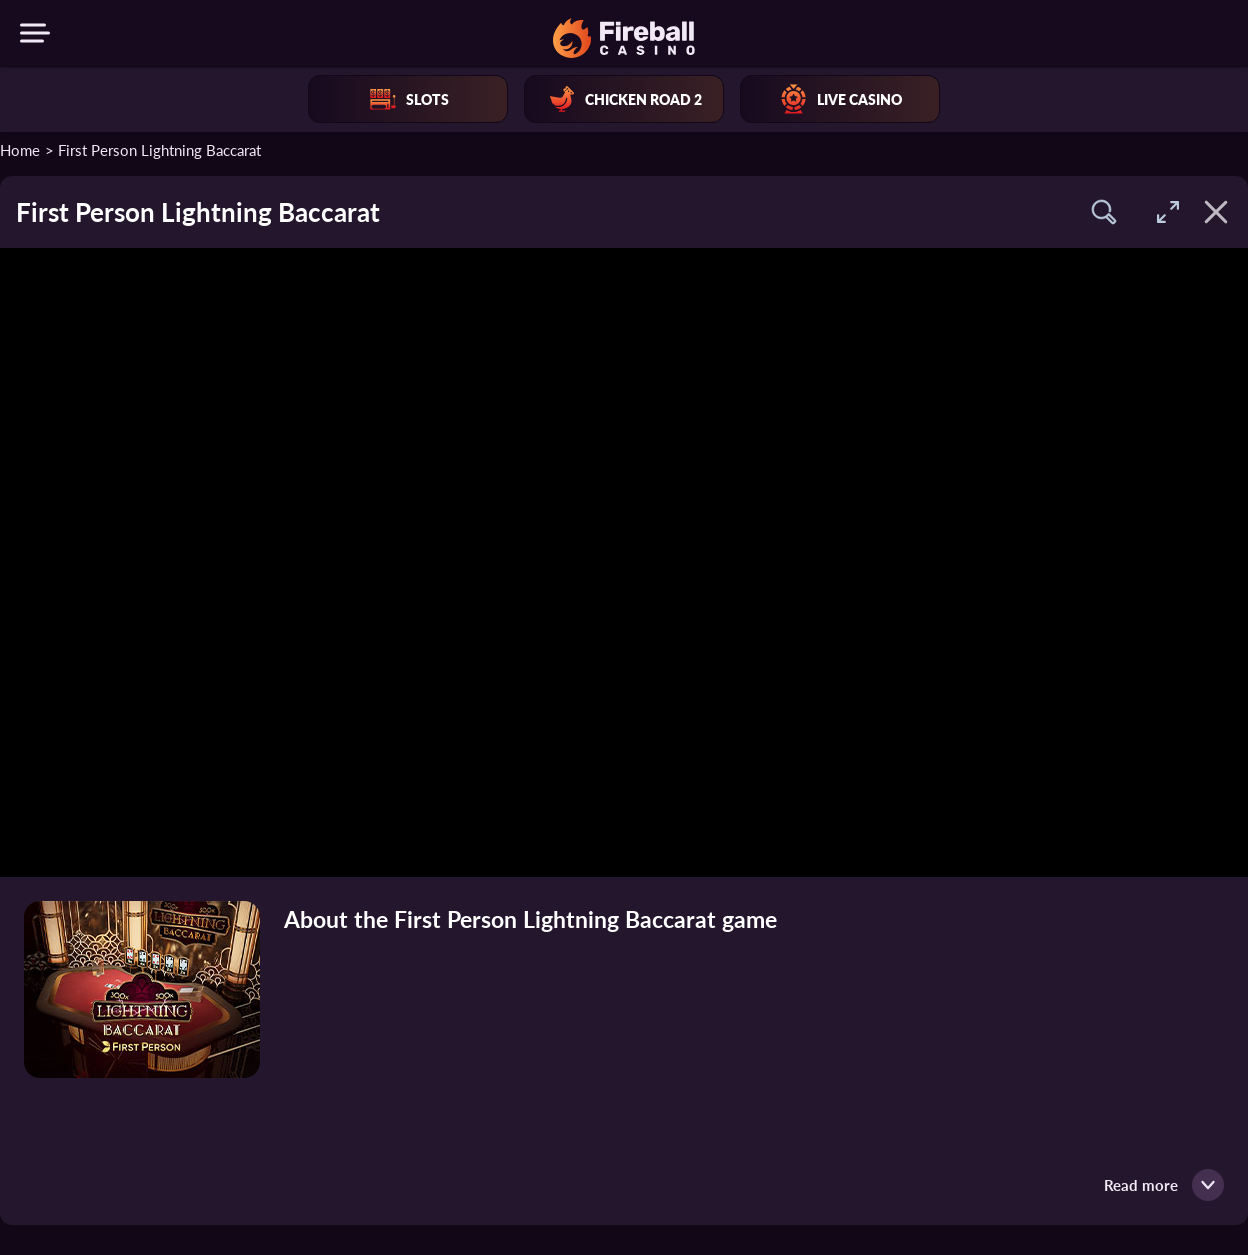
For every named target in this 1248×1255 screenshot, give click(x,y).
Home (20, 149)
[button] (1104, 212)
